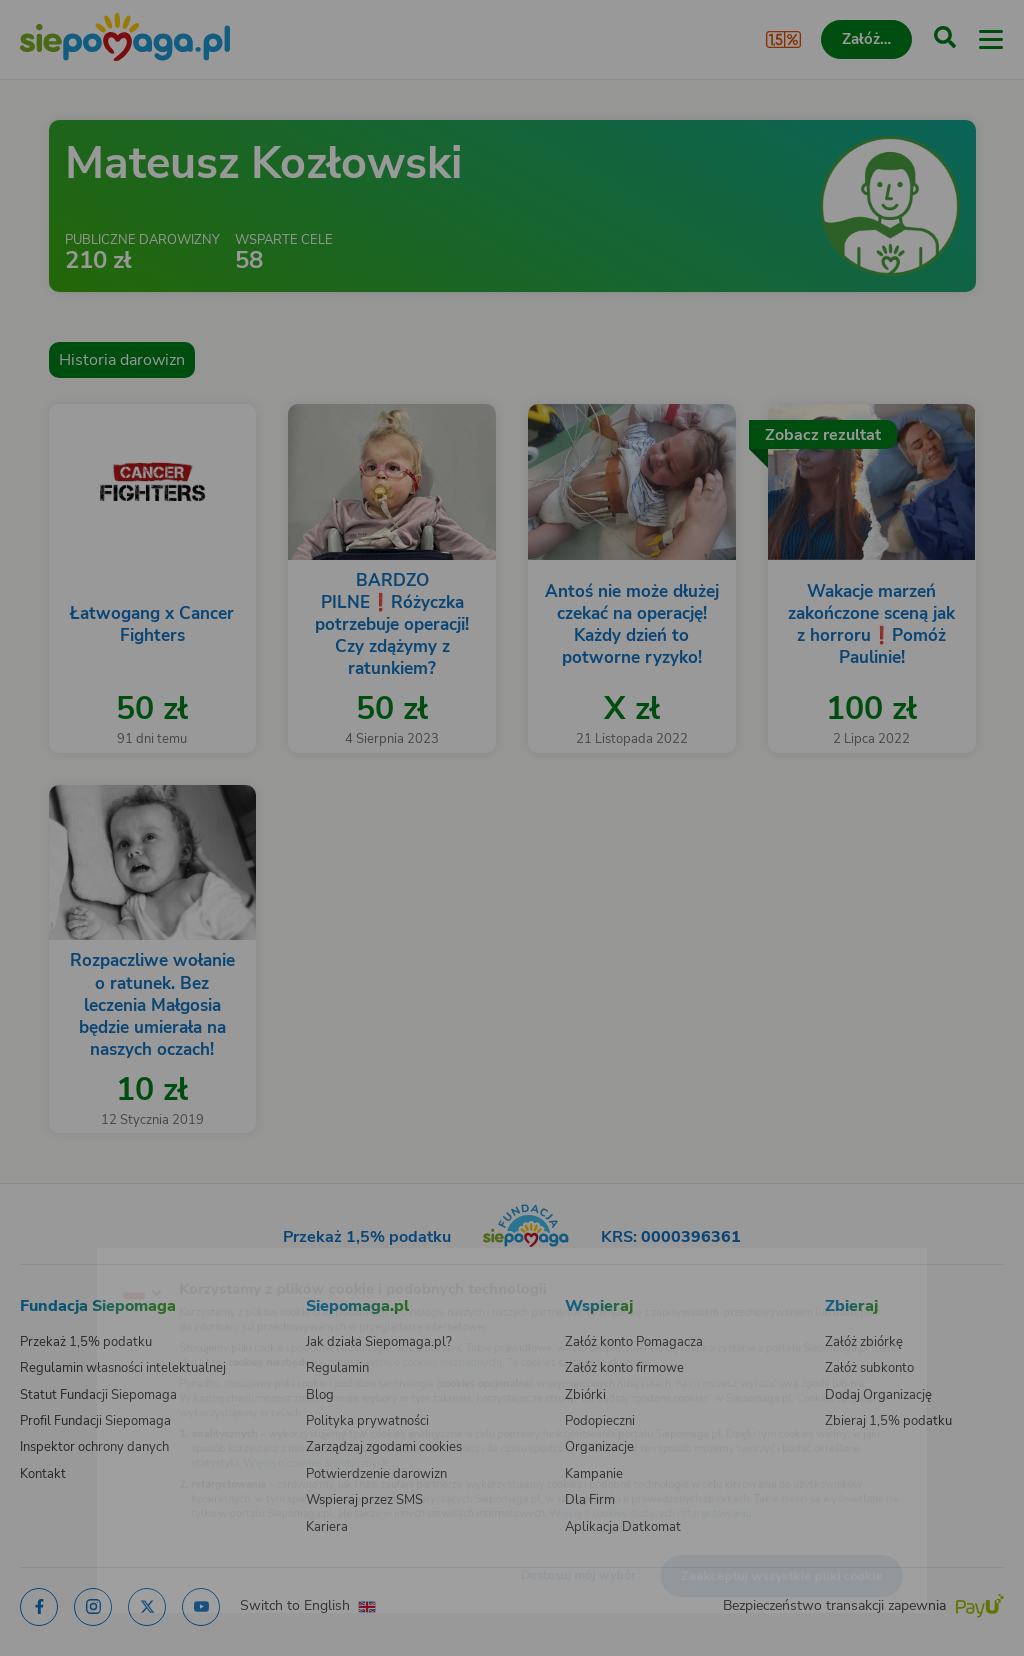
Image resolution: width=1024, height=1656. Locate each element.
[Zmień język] (56, 1261)
